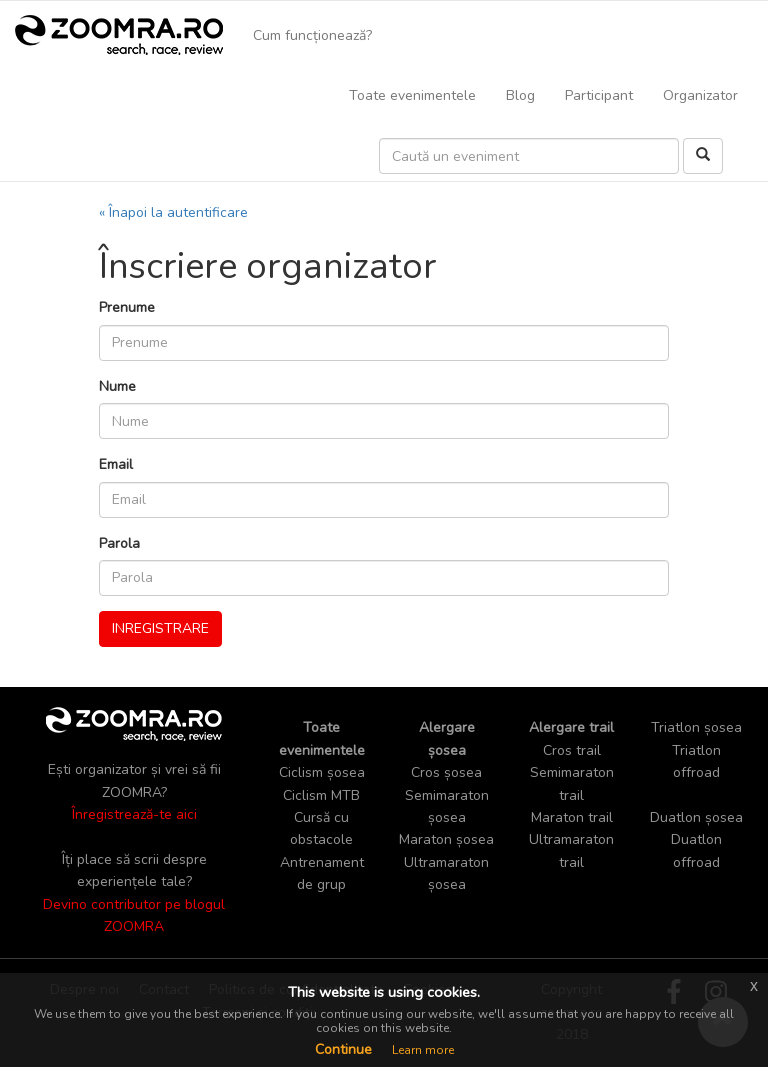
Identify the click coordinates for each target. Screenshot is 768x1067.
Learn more (423, 1050)
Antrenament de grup (322, 873)
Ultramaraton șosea (446, 873)
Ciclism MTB (321, 795)
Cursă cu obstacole (321, 828)
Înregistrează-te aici (134, 814)
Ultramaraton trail (571, 850)
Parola (119, 543)
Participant (599, 95)
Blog (520, 95)
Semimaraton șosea (447, 806)
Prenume (127, 307)
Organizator (700, 95)
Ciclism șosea (322, 772)
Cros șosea (446, 772)
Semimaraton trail (572, 783)
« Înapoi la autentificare (173, 212)
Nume (117, 386)
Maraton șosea (446, 839)
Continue (343, 1049)
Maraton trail (572, 817)
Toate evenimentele (412, 95)
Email (116, 464)
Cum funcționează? (312, 35)
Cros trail (572, 750)
